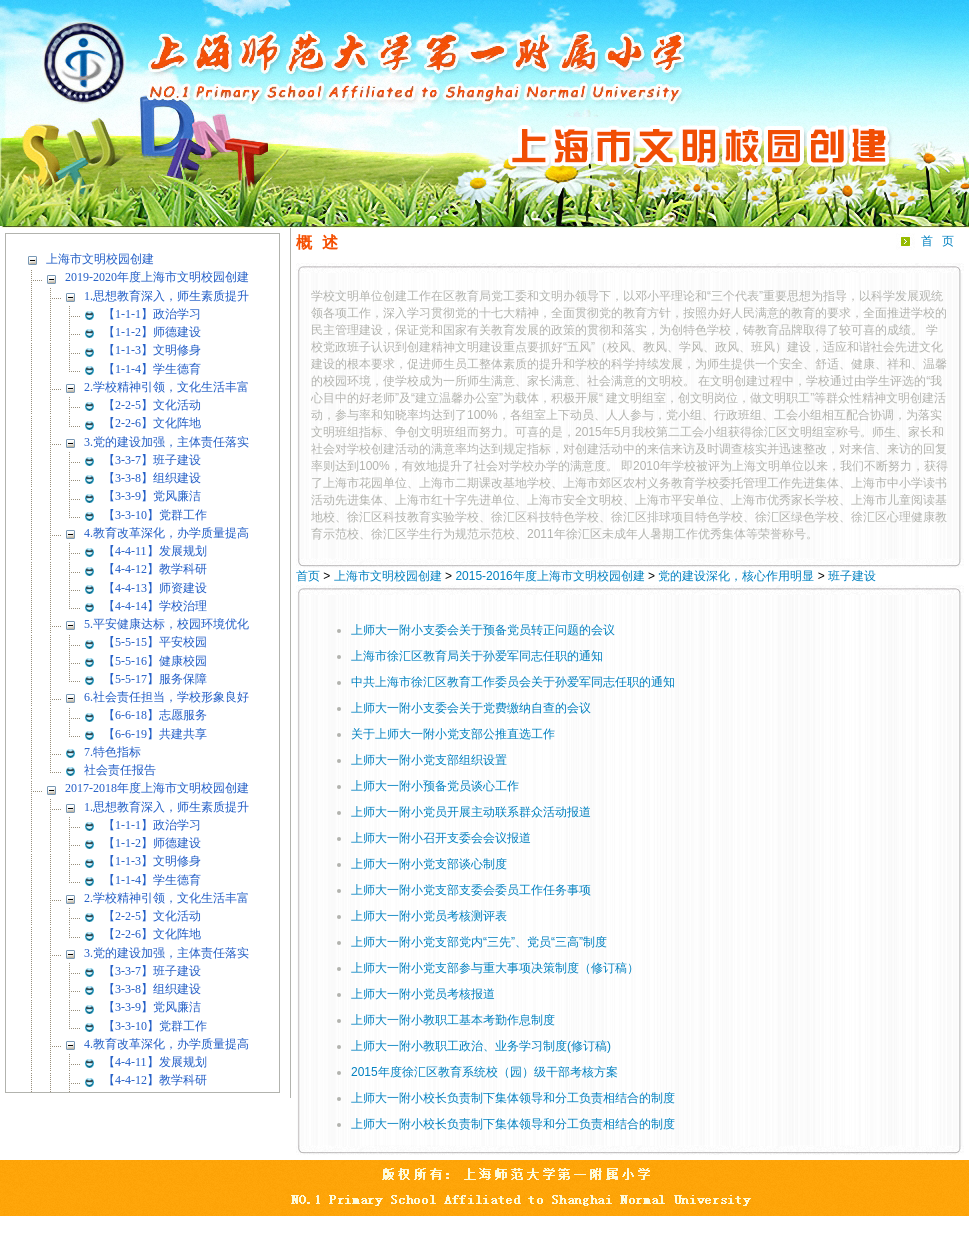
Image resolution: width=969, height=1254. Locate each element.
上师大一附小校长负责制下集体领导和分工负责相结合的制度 (513, 1098)
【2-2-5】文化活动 (152, 405)
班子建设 (852, 576)
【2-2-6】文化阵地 (152, 423)
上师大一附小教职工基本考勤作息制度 (453, 1020)
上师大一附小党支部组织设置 (429, 760)
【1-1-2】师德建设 (152, 332)
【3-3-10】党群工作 (155, 515)
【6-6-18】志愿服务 (155, 715)
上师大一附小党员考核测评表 (429, 916)
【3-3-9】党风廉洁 (152, 496)
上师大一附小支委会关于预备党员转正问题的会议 (483, 630)
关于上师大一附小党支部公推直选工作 (453, 734)
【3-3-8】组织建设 (152, 478)
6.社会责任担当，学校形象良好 (166, 697)
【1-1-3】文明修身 (152, 350)
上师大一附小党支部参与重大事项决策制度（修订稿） (495, 968)
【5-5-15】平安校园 (155, 642)
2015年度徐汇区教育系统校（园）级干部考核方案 (484, 1072)
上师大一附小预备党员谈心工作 (435, 786)
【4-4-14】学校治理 (155, 606)
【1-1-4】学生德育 (152, 369)
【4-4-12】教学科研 (155, 569)
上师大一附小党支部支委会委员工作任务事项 (471, 890)
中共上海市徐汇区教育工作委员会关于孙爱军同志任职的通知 (513, 682)
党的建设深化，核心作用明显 (736, 576)
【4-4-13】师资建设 (155, 588)
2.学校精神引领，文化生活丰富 (166, 387)
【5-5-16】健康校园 (155, 661)
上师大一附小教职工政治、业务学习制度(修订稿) (481, 1046)
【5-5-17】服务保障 (155, 679)
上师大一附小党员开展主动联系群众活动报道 (471, 812)
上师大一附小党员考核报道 (423, 994)
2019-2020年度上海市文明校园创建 (157, 277)
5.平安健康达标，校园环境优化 (166, 624)
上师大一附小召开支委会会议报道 (441, 838)
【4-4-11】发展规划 (155, 551)
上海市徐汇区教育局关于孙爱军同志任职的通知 (477, 656)
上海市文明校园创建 (100, 259)
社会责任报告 (120, 770)
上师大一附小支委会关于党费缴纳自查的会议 (471, 708)
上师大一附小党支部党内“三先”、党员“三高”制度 (479, 942)
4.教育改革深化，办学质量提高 (166, 533)
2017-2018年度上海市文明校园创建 (157, 788)
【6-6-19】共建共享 (155, 734)
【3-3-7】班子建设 (152, 460)
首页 (942, 241)
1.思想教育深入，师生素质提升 (166, 296)
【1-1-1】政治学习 (152, 314)
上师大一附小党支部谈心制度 (429, 864)
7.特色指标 (112, 752)
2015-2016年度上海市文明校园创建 (549, 576)
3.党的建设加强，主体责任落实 (166, 442)
